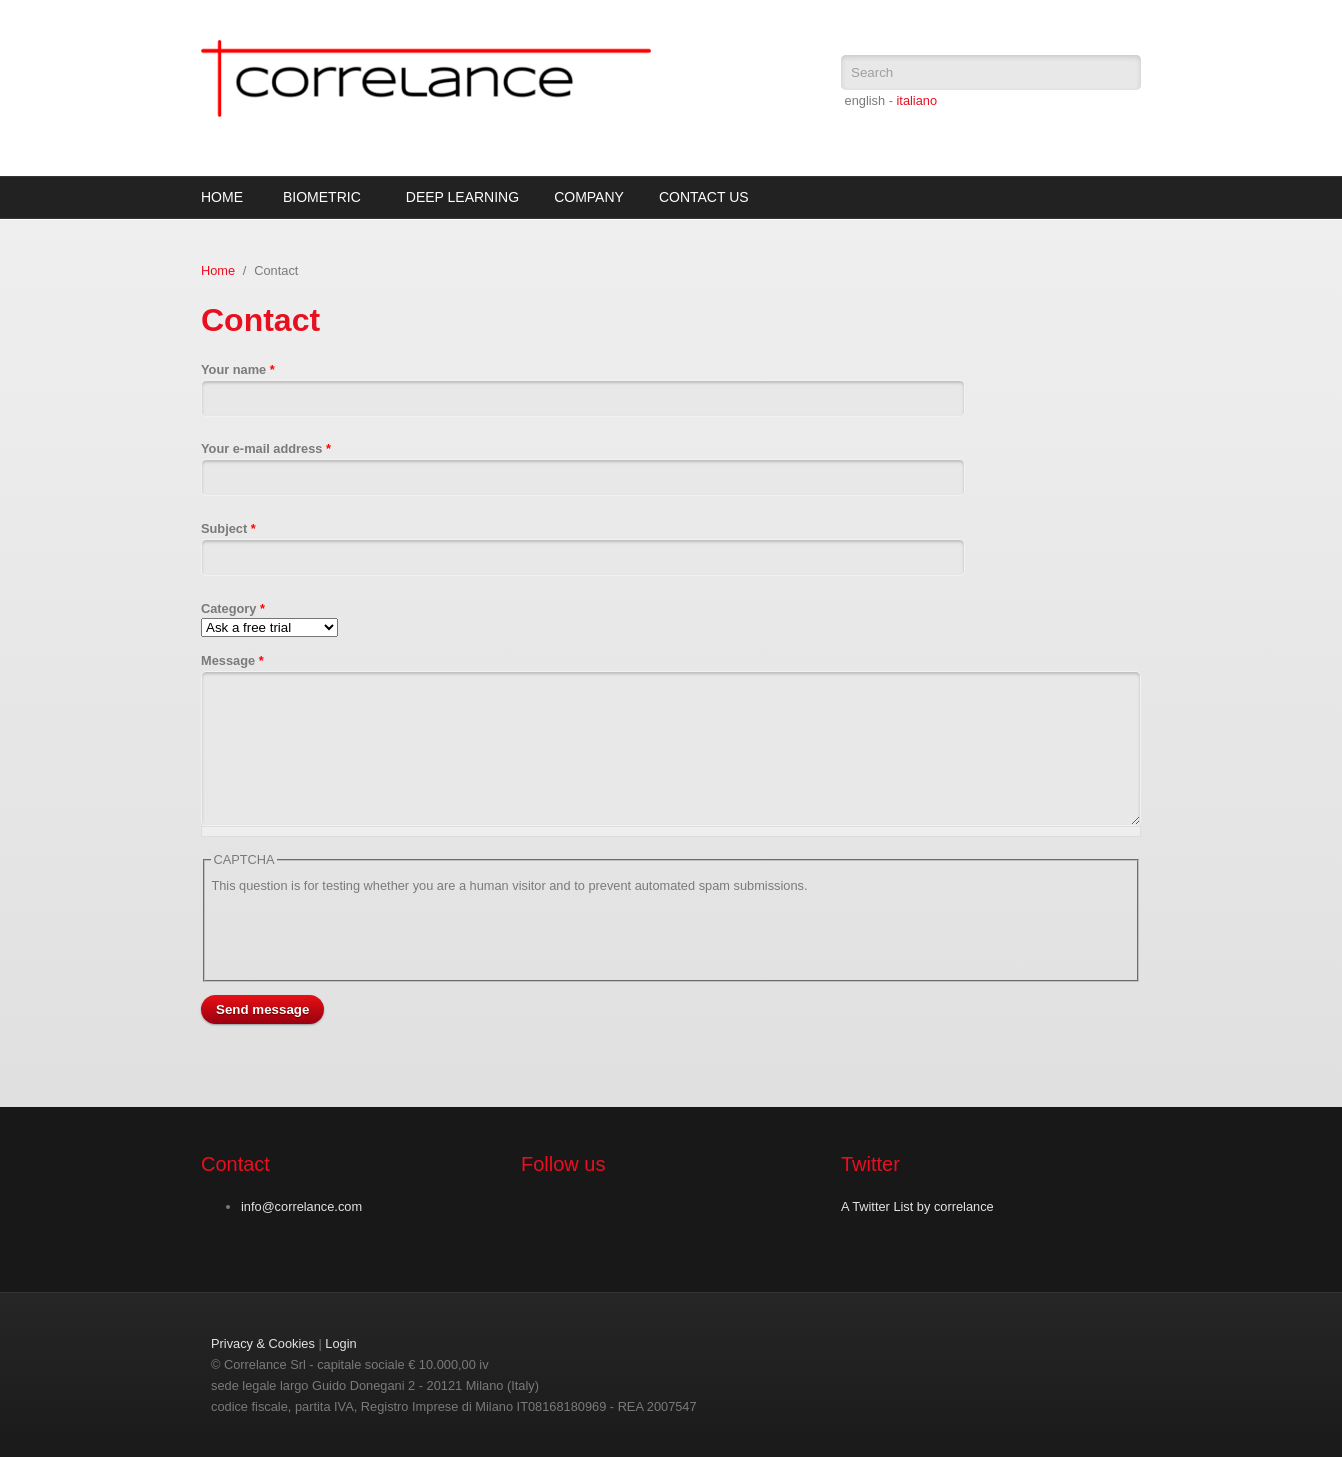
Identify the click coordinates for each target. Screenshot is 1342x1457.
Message (232, 660)
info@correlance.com (301, 1206)
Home (222, 197)
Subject (228, 528)
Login (340, 1343)
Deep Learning (462, 197)
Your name (238, 369)
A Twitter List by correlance (917, 1206)
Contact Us (704, 197)
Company (589, 197)
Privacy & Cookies (263, 1343)
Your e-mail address (266, 448)
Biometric (322, 197)
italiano (916, 100)
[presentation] (363, 935)
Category (233, 608)
